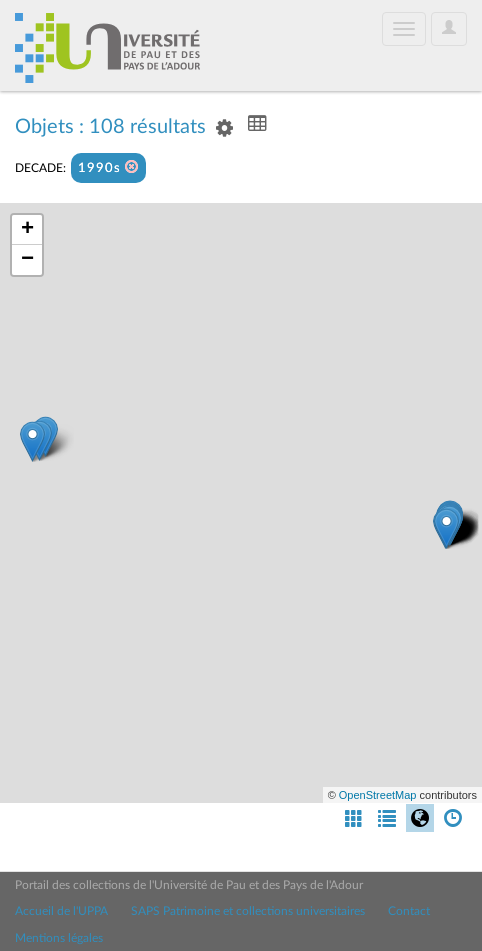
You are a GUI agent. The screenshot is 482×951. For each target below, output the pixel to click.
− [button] (27, 260)
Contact (409, 911)
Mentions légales (59, 938)
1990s (108, 167)
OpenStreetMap (378, 795)
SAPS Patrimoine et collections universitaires (248, 911)
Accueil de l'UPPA (61, 911)
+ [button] (27, 230)
